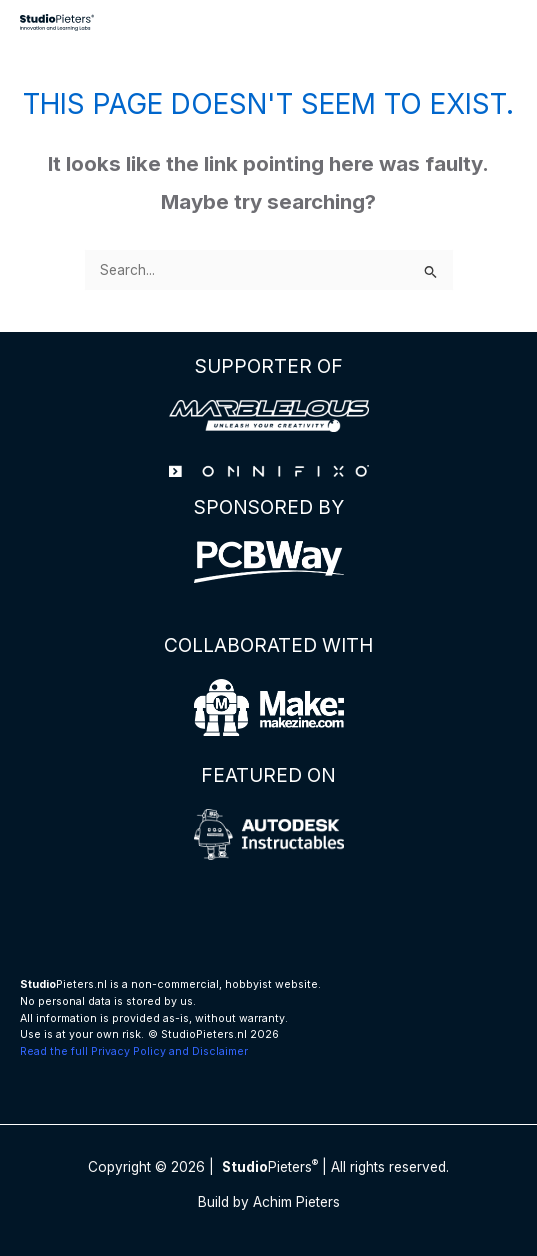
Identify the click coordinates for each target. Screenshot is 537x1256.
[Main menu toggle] (497, 22)
